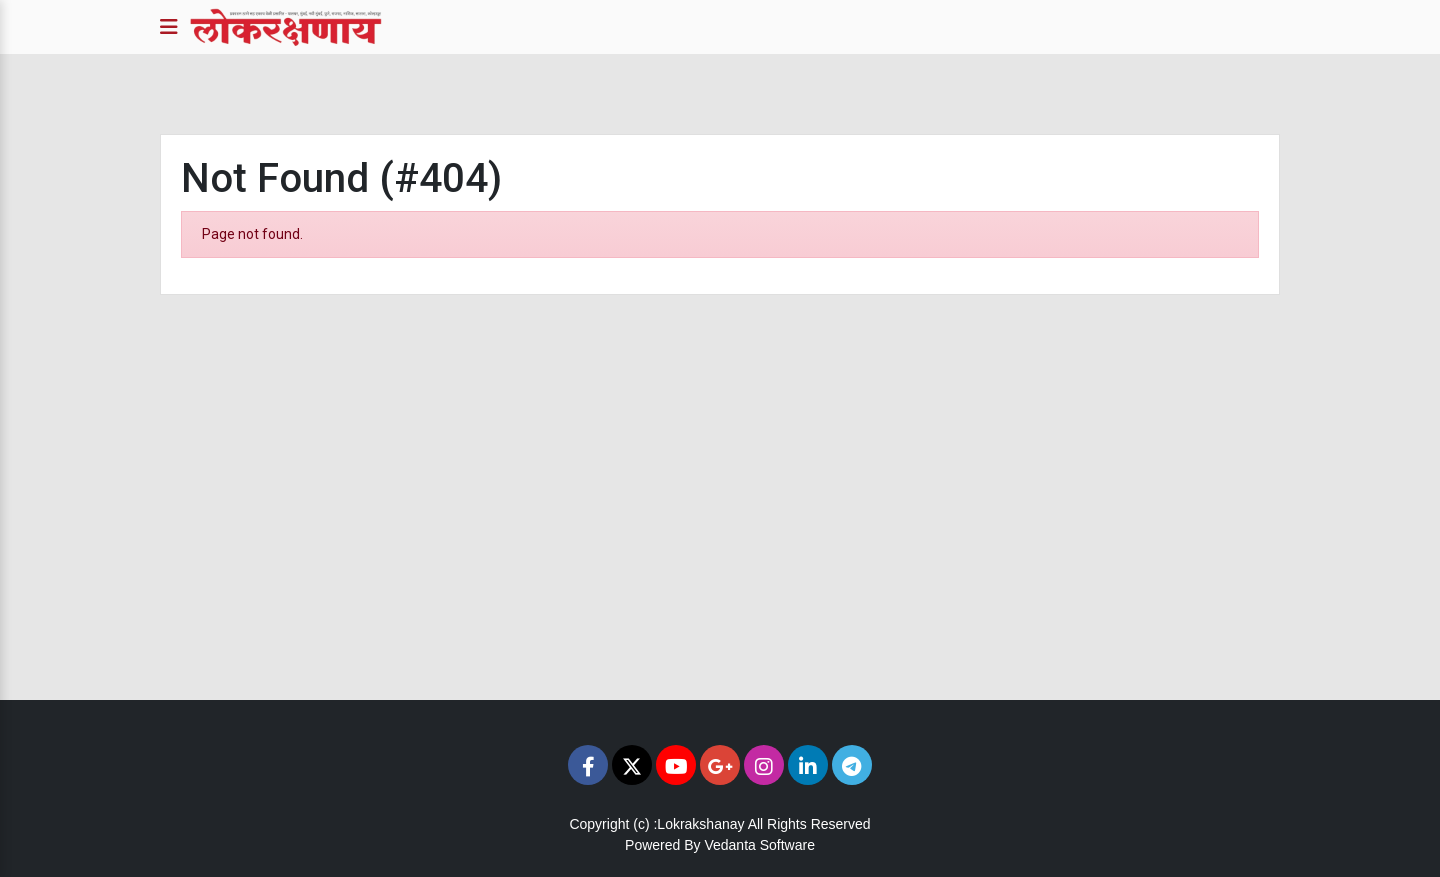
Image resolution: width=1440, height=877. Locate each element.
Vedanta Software (759, 845)
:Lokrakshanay (698, 824)
